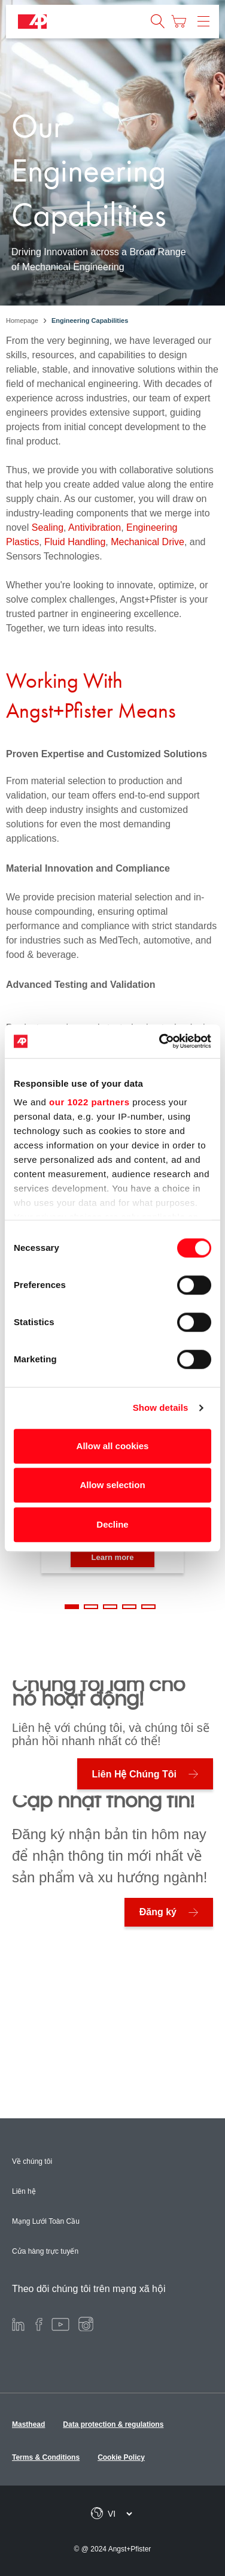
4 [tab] (129, 1606)
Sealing (47, 527)
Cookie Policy (121, 2457)
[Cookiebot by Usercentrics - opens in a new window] (160, 1041)
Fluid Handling (74, 542)
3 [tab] (110, 1606)
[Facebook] (38, 2323)
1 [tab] (72, 1606)
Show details (160, 1407)
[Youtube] (60, 2323)
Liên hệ (24, 2191)
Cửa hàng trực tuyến (45, 2251)
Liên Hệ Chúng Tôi (134, 1774)
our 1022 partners (89, 1102)
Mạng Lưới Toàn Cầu (46, 2221)
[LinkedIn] (18, 2323)
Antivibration (94, 527)
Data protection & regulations (113, 2424)
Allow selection (112, 1485)
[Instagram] (85, 2323)
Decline (112, 1524)
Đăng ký (158, 1912)
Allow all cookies (113, 1446)
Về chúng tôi (32, 2161)
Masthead (28, 2424)
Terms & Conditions (46, 2457)
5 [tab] (148, 1606)
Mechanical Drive (146, 542)
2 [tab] (91, 1606)
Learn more (113, 1557)
